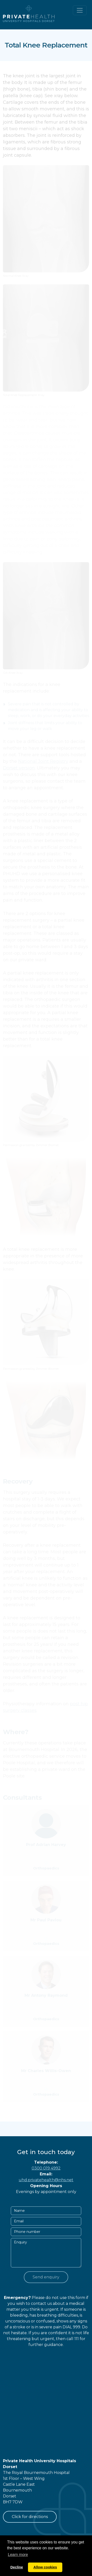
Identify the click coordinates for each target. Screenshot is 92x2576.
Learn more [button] (18, 2555)
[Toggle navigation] (80, 10)
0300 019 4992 (46, 2168)
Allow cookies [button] (45, 2567)
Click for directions (30, 2516)
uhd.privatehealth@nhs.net (46, 2180)
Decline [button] (16, 2567)
